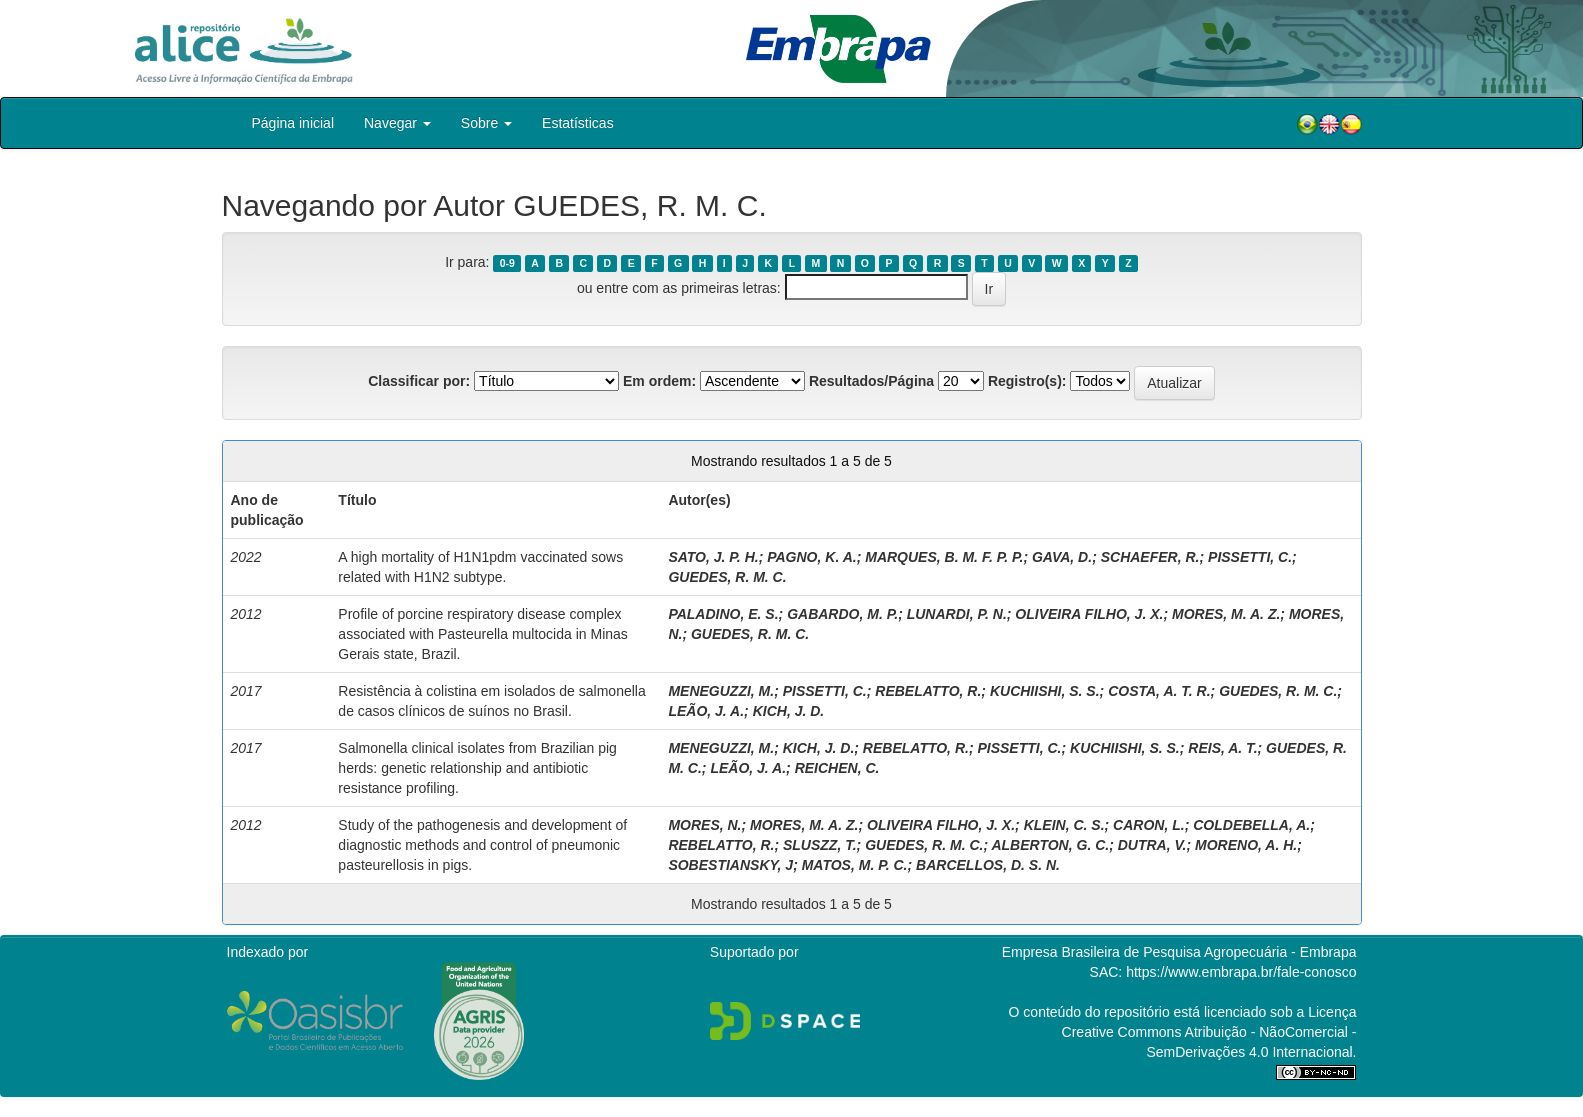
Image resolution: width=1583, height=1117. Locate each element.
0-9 (507, 263)
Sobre (486, 123)
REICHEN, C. (837, 768)
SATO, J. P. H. (713, 557)
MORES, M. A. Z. (1226, 614)
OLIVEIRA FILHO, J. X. (1089, 614)
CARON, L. (1149, 825)
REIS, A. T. (1222, 748)
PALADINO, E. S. (723, 614)
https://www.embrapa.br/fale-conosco (1241, 972)
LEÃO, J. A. (706, 711)
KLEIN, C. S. (1064, 825)
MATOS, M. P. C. (855, 865)
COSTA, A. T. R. (1159, 691)
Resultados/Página (871, 381)
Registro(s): (1027, 381)
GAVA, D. (1062, 557)
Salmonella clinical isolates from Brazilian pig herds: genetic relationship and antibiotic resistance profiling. (477, 768)
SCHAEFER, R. (1150, 557)
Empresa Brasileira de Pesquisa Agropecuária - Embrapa (1179, 952)
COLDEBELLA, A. (1251, 825)
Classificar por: (419, 381)
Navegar (397, 123)
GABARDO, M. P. (842, 614)
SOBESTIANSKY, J (730, 865)
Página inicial (293, 123)
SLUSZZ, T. (820, 845)
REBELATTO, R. (928, 691)
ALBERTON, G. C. (1050, 845)
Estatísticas (578, 123)
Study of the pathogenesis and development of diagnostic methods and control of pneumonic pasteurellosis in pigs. (482, 845)
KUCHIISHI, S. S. (1045, 691)
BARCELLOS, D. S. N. (988, 865)
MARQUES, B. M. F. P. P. (944, 557)
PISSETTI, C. (1250, 557)
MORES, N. (704, 825)
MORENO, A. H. (1246, 845)
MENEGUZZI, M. (721, 691)
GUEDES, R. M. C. (727, 577)
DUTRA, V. (1152, 845)
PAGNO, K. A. (811, 557)
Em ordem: (659, 381)
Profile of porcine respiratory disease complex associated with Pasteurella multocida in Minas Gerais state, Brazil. (482, 634)
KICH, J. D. (789, 711)
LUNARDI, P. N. (957, 614)
